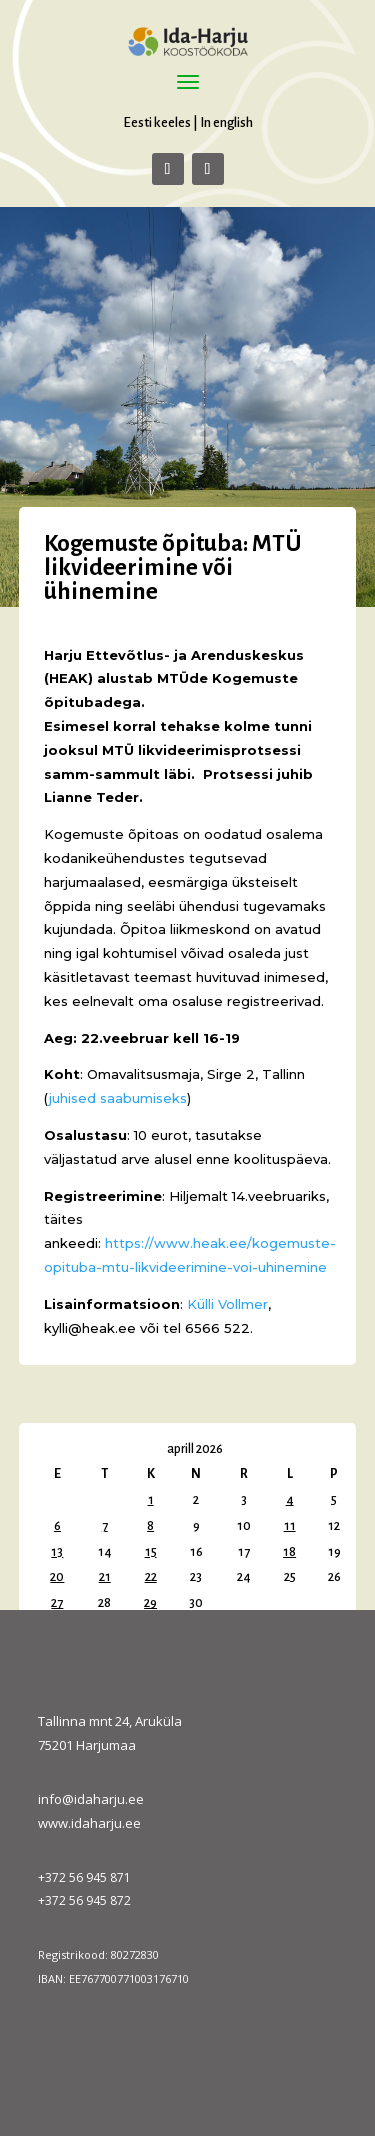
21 (105, 1577)
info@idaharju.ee (91, 1799)
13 (57, 1552)
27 (57, 1603)
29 (150, 1603)
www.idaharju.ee (89, 1823)
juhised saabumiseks (118, 1098)
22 (151, 1577)
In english (226, 122)
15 (151, 1552)
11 (290, 1526)
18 (289, 1552)
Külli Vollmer (227, 1304)
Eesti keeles (157, 122)
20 (57, 1577)
